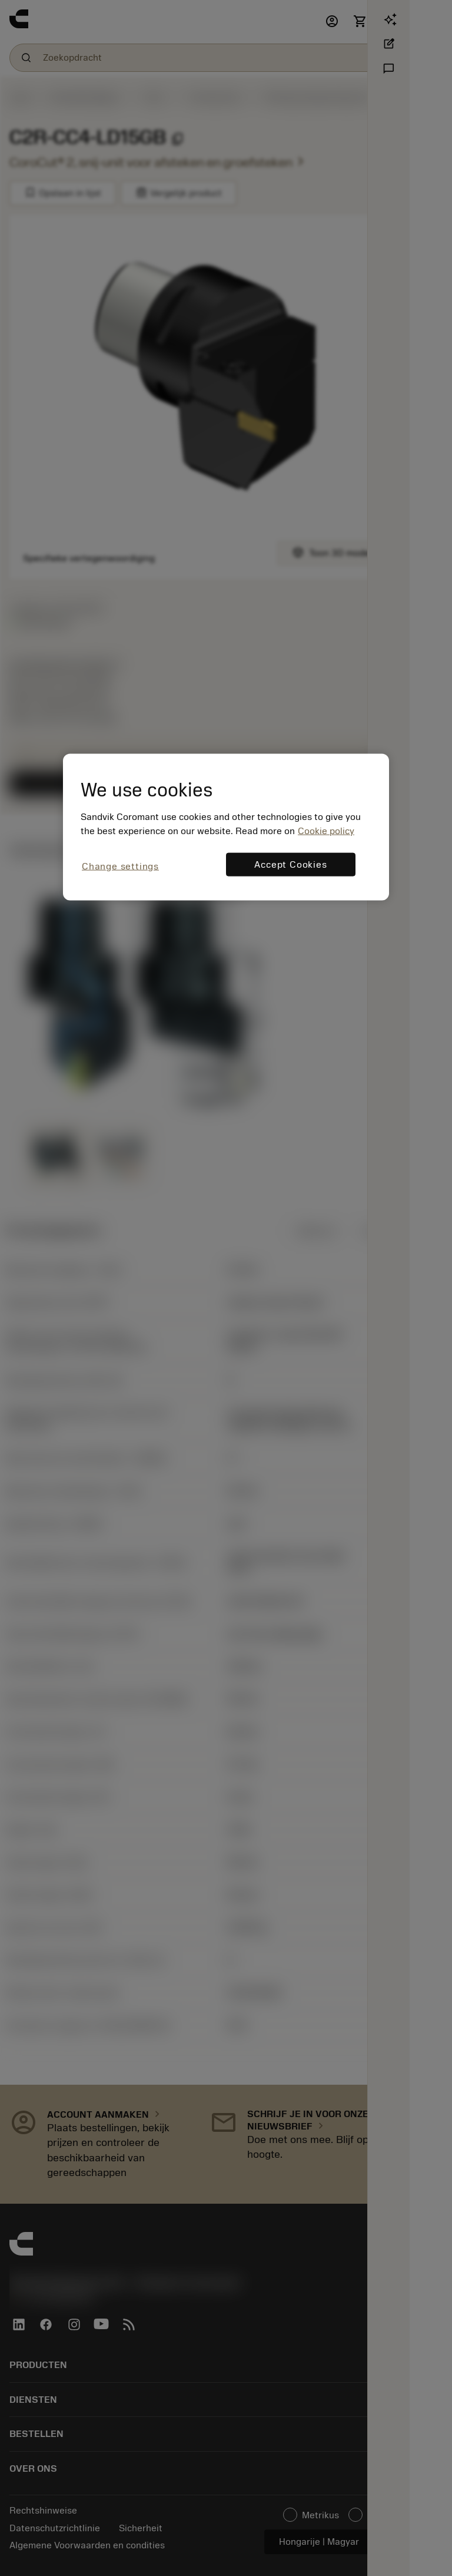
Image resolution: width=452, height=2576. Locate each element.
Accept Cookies (290, 864)
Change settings (120, 866)
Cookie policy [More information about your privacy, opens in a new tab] (326, 830)
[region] (226, 826)
